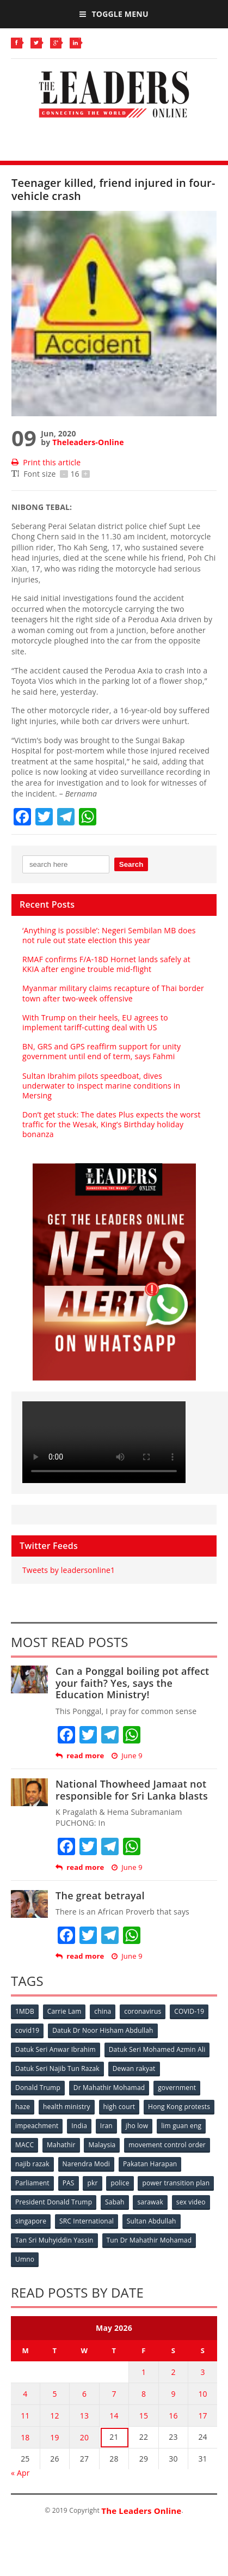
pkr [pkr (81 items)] (92, 2183)
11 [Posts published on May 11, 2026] (25, 2415)
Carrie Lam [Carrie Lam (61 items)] (64, 2011)
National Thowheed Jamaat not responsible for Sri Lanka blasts (132, 1789)
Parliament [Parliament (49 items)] (32, 2183)
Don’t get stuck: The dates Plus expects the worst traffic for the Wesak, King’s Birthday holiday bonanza (111, 1124)
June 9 (127, 1755)
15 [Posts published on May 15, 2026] (143, 2415)
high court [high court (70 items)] (119, 2106)
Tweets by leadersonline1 (68, 1570)
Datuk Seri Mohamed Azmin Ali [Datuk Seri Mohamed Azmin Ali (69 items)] (157, 2049)
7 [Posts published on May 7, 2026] (114, 2394)
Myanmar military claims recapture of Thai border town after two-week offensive (113, 993)
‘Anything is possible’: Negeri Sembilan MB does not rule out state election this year (109, 935)
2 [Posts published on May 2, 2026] (173, 2372)
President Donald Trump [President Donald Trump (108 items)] (53, 2202)
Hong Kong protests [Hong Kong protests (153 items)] (179, 2106)
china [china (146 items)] (102, 2011)
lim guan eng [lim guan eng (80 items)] (181, 2125)
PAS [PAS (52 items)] (69, 2183)
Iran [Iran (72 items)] (106, 2125)
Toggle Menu (113, 14)
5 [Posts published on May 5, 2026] (54, 2394)
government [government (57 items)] (177, 2087)
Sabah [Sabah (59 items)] (115, 2202)
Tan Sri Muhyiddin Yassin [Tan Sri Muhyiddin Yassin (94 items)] (54, 2240)
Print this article (46, 462)
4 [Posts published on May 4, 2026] (25, 2394)
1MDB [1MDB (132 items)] (24, 2011)
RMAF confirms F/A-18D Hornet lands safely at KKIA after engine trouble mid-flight (106, 964)
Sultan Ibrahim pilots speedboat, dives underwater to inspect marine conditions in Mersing (101, 1086)
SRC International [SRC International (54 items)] (86, 2221)
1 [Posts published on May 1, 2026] (143, 2372)
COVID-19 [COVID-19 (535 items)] (189, 2011)
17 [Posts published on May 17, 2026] (202, 2415)
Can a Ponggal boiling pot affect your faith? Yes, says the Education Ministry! (132, 1682)
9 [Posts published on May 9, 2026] (173, 2394)
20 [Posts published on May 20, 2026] (84, 2437)
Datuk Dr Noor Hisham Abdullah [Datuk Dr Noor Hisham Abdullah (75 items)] (102, 2030)
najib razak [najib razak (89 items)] (32, 2163)
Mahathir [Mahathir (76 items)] (61, 2144)
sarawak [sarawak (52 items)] (150, 2202)
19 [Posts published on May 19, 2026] (54, 2437)
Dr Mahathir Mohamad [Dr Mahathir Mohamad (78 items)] (109, 2087)
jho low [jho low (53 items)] (137, 2125)
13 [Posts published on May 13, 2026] (84, 2415)
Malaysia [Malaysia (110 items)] (101, 2144)
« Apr (20, 2473)
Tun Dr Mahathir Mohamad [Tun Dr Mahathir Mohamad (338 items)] (149, 2240)
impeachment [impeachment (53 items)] (36, 2125)
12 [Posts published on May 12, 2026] (54, 2415)
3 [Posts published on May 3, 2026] (203, 2372)
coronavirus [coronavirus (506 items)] (142, 2011)
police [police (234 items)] (119, 2183)
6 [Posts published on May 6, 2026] (84, 2394)
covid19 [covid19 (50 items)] (27, 2030)
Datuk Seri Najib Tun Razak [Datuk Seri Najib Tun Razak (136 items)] (57, 2068)
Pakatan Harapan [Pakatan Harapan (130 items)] (150, 2163)
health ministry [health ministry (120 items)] (66, 2106)
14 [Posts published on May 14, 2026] (113, 2415)
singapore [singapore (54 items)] (30, 2221)
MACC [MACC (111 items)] (24, 2144)
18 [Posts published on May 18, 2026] (25, 2437)
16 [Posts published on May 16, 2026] (173, 2415)
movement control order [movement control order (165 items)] (167, 2144)
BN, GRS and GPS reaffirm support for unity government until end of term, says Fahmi (101, 1051)
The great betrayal (100, 1895)
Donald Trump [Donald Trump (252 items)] (37, 2087)
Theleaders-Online (88, 442)
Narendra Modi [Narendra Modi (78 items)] (86, 2163)
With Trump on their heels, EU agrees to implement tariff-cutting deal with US (95, 1022)
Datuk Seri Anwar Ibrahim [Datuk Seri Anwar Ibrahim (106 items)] (55, 2049)
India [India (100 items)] (79, 2125)
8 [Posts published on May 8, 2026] (143, 2394)
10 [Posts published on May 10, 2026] (202, 2394)
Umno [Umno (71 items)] (24, 2259)
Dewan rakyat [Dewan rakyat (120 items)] (134, 2068)
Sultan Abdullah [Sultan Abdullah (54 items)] (151, 2221)
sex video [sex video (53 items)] (191, 2202)
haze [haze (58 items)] (22, 2106)
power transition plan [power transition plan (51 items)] (175, 2183)
